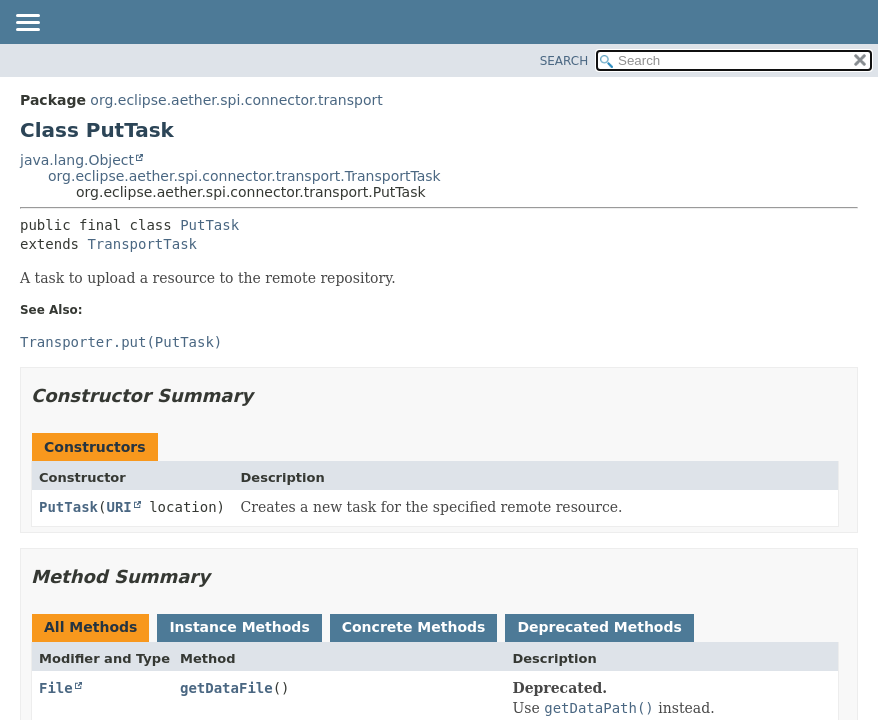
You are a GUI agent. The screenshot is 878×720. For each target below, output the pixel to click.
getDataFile (226, 688)
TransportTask (142, 244)
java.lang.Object (77, 160)
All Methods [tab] (90, 627)
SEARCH (564, 61)
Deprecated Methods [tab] (599, 627)
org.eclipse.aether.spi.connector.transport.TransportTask (244, 176)
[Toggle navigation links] (27, 24)
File (56, 688)
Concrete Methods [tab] (414, 627)
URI (118, 507)
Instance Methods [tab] (239, 627)
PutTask (209, 225)
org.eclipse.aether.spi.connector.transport (236, 100)
